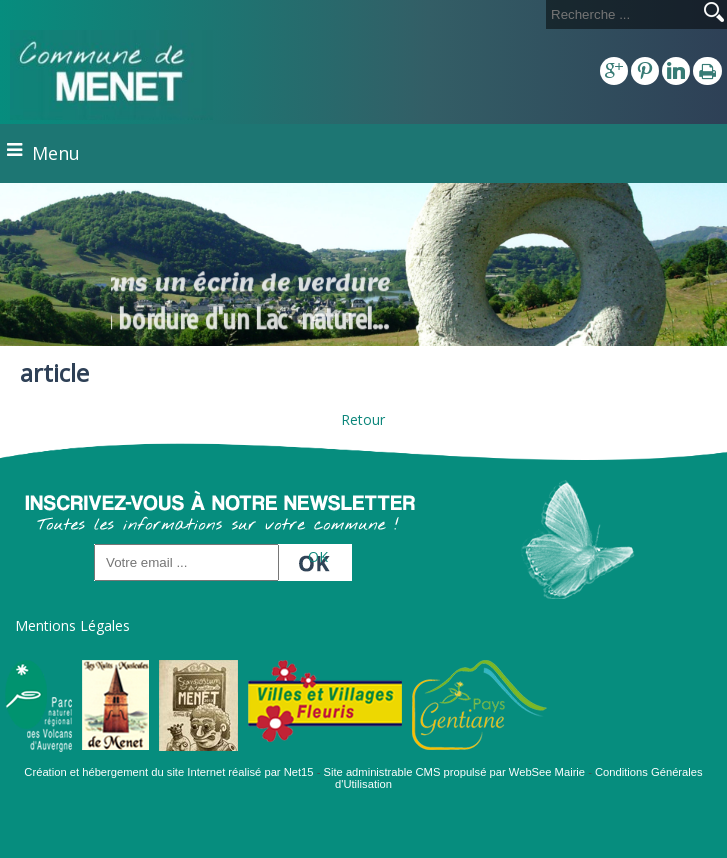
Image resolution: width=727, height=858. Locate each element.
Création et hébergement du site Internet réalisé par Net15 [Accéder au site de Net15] (168, 772)
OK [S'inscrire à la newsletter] (318, 556)
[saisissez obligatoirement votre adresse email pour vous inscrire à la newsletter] (186, 562)
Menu (56, 153)
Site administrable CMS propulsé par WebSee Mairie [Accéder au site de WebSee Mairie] (455, 772)
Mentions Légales (72, 625)
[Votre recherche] (621, 14)
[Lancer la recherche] (714, 14)
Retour (363, 419)
